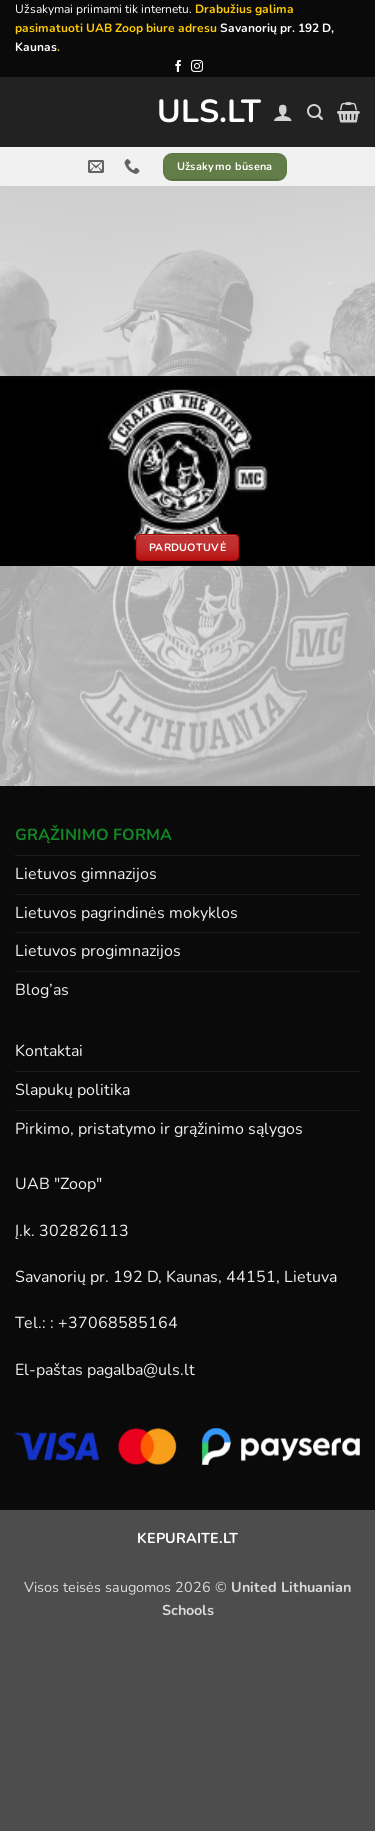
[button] (315, 112)
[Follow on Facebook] (178, 67)
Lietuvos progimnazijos (98, 951)
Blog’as (42, 990)
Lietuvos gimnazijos (86, 874)
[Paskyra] (283, 112)
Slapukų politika (72, 1090)
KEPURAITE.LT (187, 1538)
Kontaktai (49, 1051)
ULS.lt (187, 112)
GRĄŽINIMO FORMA (93, 835)
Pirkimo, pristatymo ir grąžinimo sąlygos (159, 1129)
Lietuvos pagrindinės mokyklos (126, 913)
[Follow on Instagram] (197, 67)
